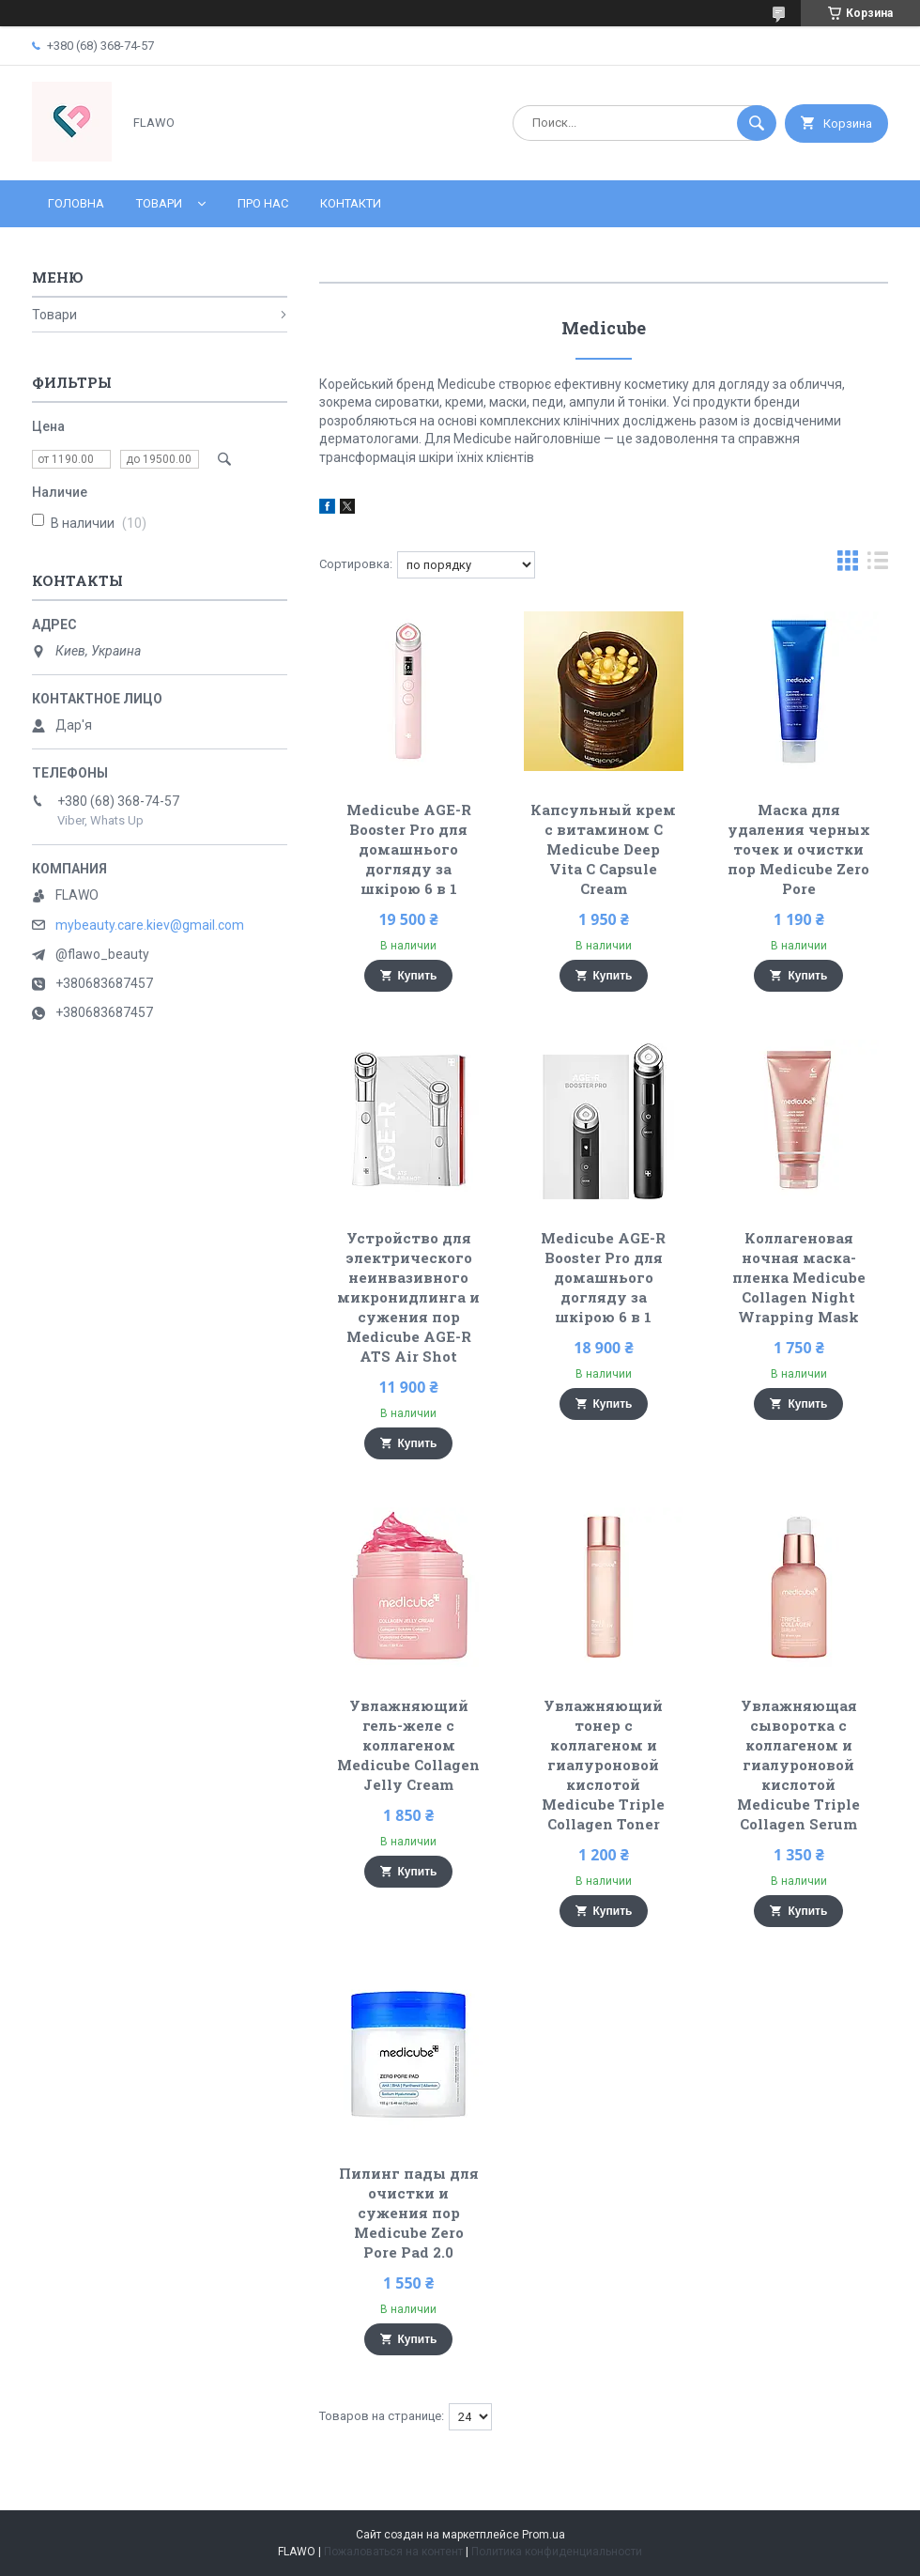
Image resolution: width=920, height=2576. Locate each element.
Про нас (263, 203)
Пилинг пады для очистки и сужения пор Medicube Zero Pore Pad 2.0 (409, 2212)
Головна (76, 203)
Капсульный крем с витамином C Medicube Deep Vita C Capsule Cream (603, 849)
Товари (159, 203)
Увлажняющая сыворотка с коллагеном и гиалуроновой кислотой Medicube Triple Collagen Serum (798, 1764)
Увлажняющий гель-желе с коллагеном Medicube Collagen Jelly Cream (408, 1745)
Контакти (350, 203)
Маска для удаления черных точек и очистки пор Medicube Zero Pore (799, 849)
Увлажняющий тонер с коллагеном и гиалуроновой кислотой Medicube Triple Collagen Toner (603, 1764)
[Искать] (756, 123)
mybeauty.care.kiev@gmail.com (149, 925)
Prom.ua (543, 2534)
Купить (417, 975)
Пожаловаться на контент (393, 2551)
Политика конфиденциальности (556, 2551)
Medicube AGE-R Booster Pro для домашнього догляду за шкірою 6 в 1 (408, 849)
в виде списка (877, 564)
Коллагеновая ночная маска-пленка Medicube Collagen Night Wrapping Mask (799, 1277)
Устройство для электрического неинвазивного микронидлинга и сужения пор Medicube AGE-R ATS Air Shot (408, 1296)
